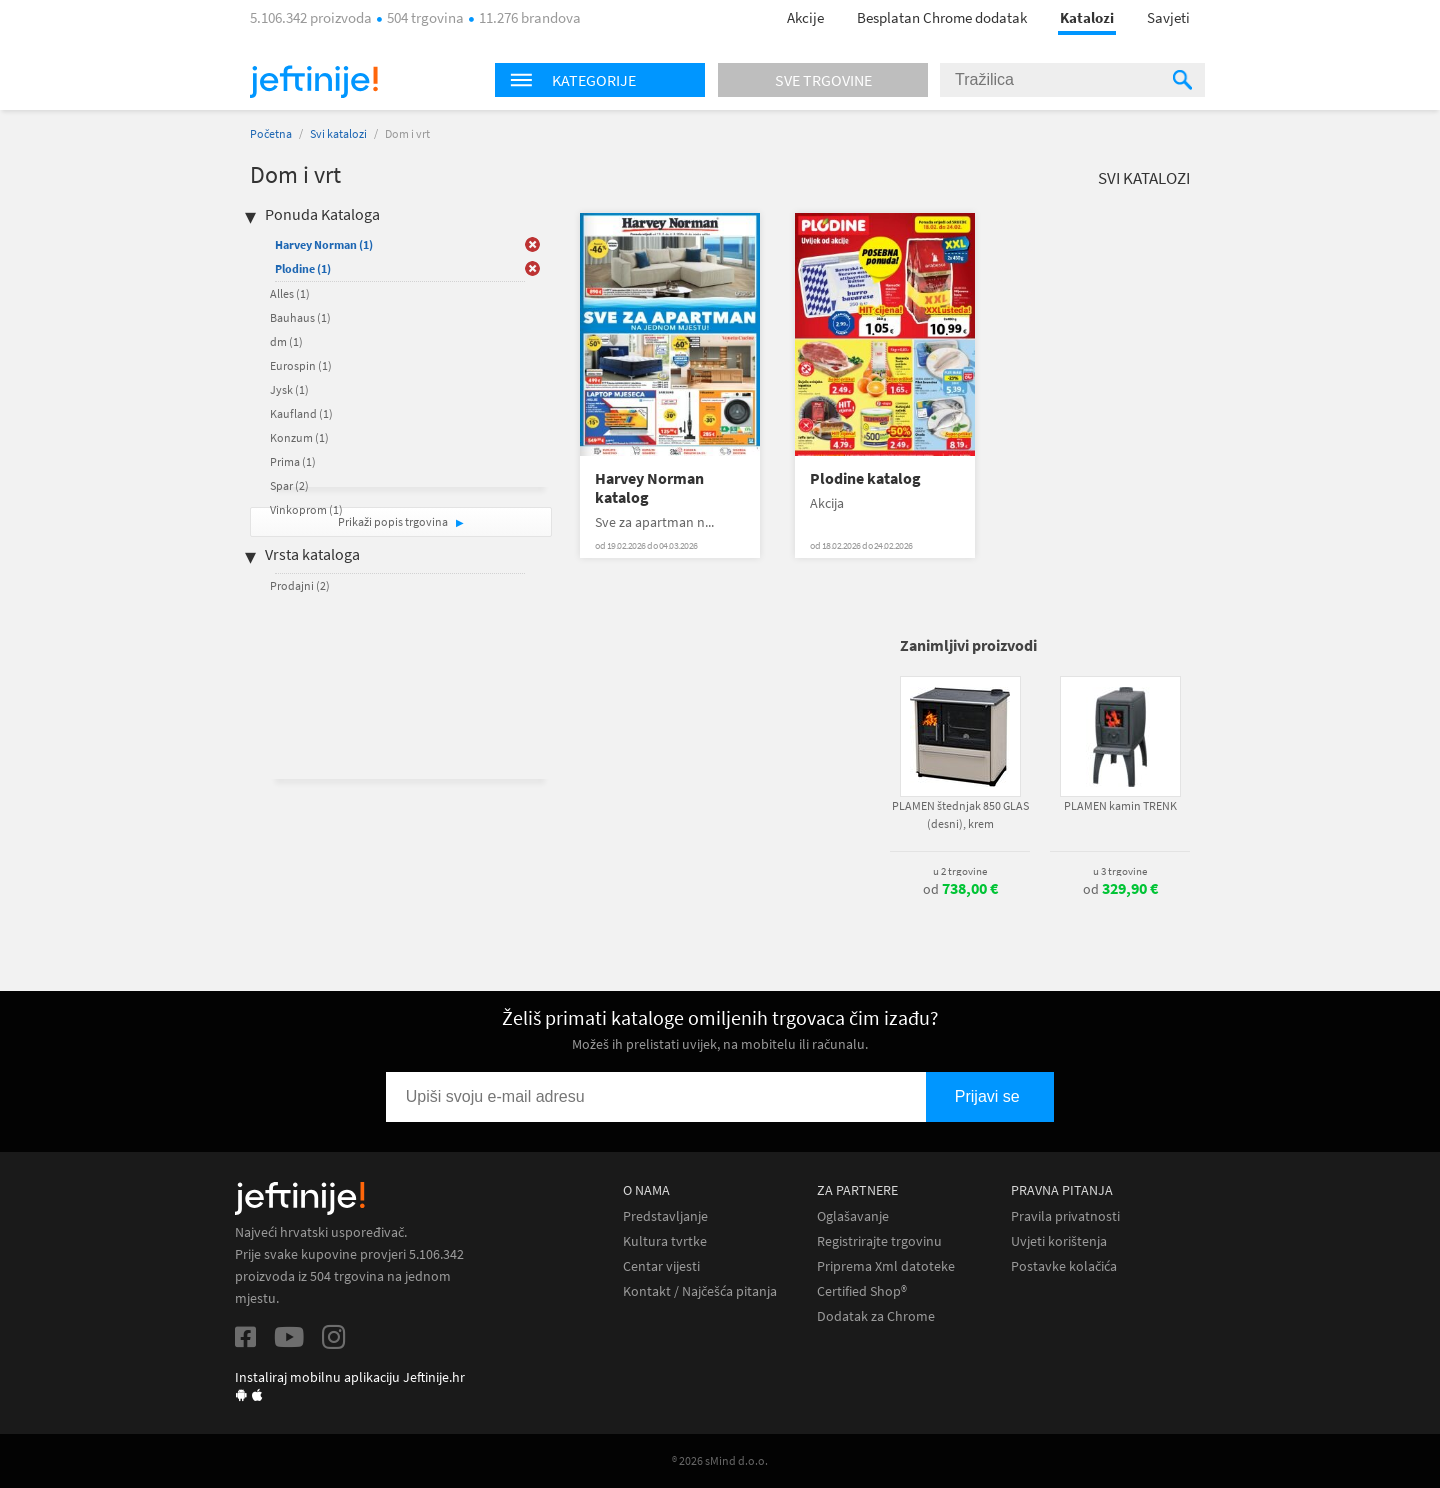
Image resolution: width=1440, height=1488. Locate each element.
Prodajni (300, 585)
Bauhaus (300, 317)
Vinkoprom (306, 509)
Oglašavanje (853, 1216)
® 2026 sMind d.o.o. (720, 1460)
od (960, 889)
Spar (289, 485)
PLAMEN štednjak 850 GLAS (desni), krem (960, 814)
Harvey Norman (324, 244)
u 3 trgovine (1120, 871)
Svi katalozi (338, 133)
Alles (290, 293)
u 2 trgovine (960, 871)
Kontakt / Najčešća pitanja (700, 1291)
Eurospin (301, 365)
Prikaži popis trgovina (394, 521)
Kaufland (301, 413)
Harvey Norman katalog (649, 488)
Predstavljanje (665, 1216)
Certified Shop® (862, 1291)
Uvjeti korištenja (1059, 1241)
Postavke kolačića (1064, 1266)
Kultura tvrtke (665, 1241)
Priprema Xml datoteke (886, 1266)
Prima (293, 461)
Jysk (289, 389)
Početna (271, 133)
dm (286, 341)
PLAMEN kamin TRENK (1120, 805)
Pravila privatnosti (1065, 1216)
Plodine (303, 268)
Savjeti (1168, 17)
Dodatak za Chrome (876, 1316)
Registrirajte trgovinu (879, 1241)
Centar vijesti (661, 1266)
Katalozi (1087, 17)
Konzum (299, 437)
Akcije (805, 17)
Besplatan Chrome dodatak (942, 17)
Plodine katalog (865, 478)
